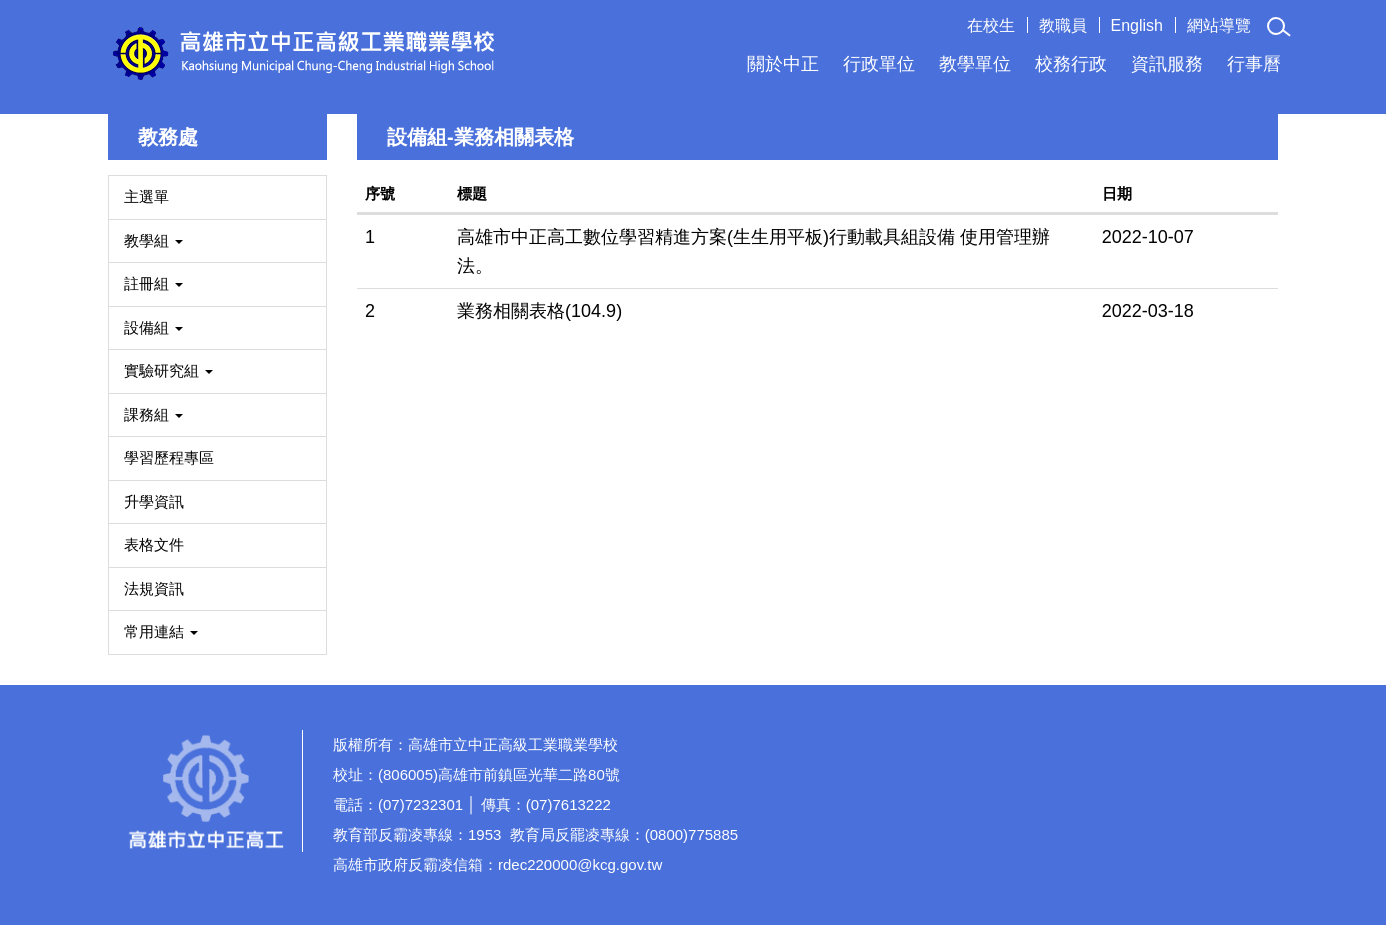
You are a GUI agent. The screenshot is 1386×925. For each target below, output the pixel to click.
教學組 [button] (153, 240)
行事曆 (1254, 64)
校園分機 (1188, 749)
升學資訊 (154, 501)
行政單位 (879, 64)
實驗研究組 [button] (168, 370)
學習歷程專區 (169, 457)
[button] (1279, 27)
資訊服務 (1167, 64)
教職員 (1063, 25)
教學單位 (975, 64)
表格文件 (154, 544)
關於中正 (783, 64)
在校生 (991, 25)
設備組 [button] (153, 327)
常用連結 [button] (161, 631)
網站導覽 (1219, 25)
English (1137, 25)
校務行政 (1071, 64)
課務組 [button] (153, 414)
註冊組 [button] (153, 283)
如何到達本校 (1188, 802)
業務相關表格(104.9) (539, 311)
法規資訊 (154, 588)
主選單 (146, 196)
